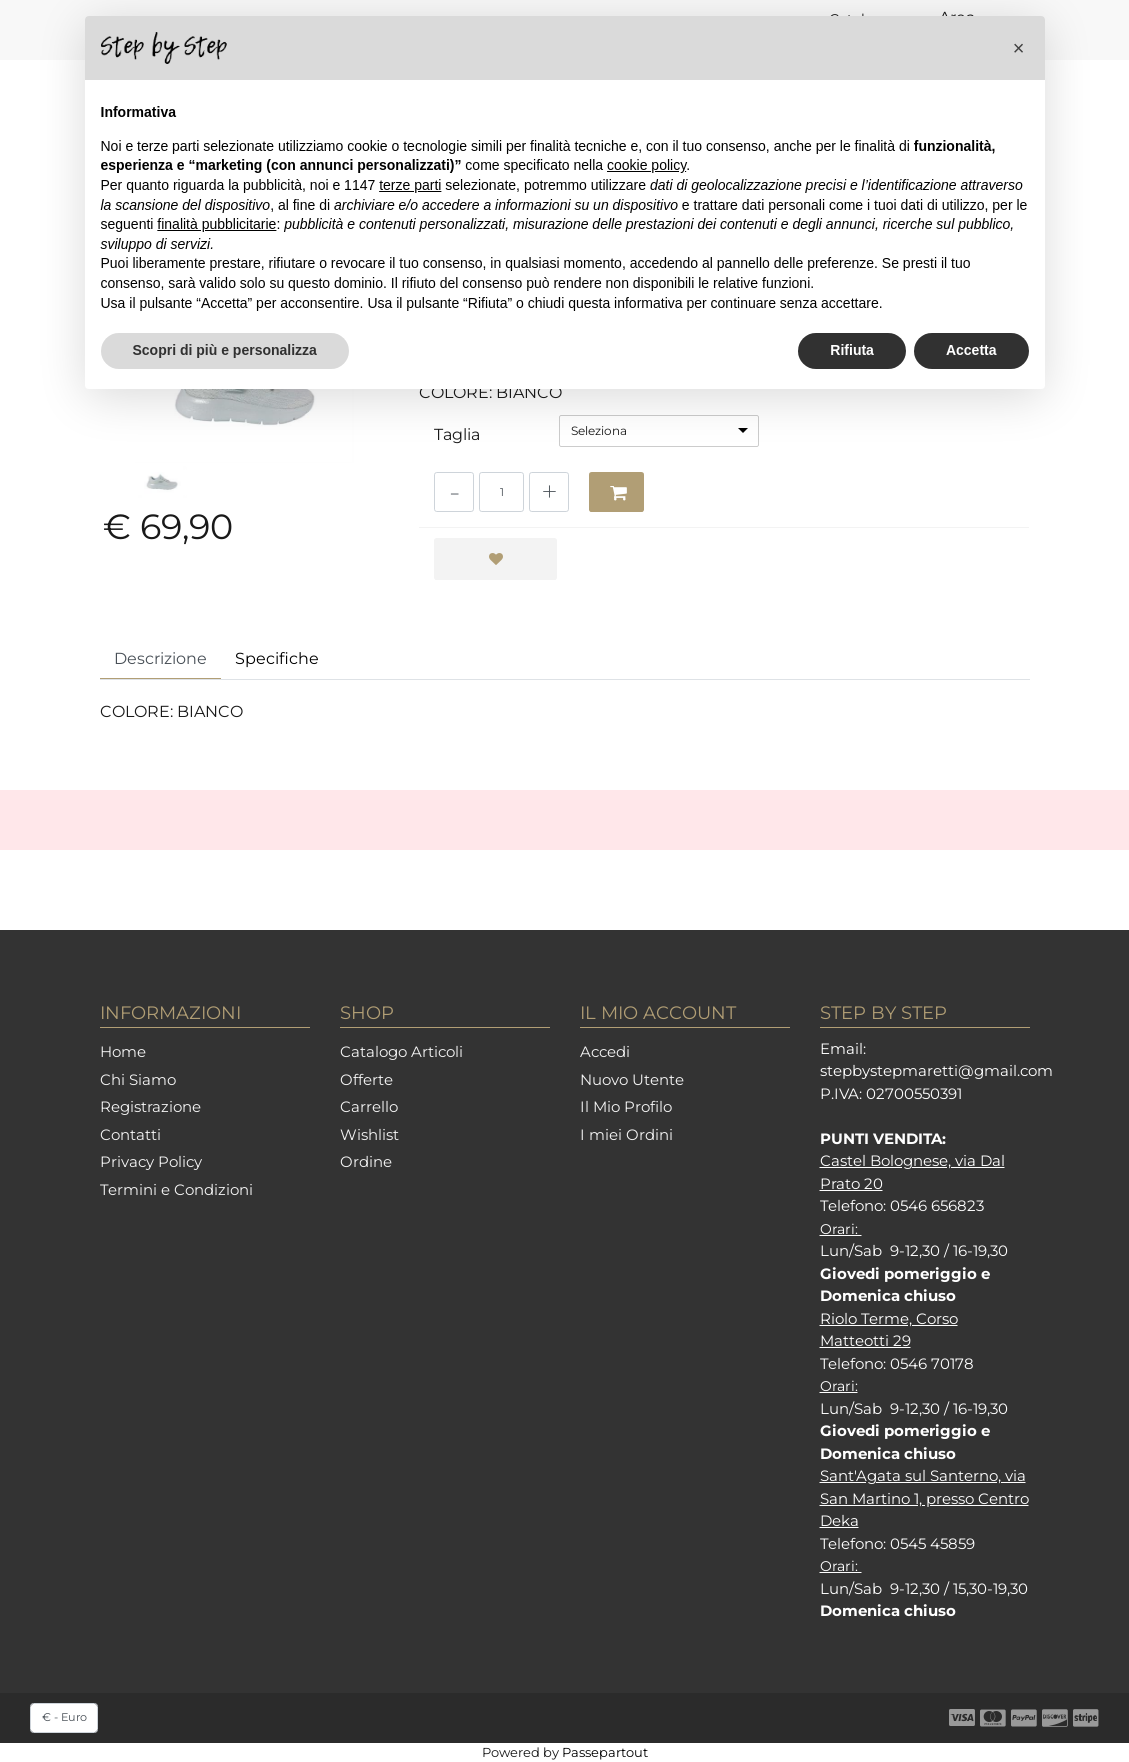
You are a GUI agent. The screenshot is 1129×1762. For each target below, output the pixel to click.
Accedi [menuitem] (605, 1051)
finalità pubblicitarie (216, 224)
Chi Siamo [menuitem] (138, 1079)
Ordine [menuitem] (366, 1161)
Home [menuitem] (123, 1051)
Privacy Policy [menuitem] (151, 1161)
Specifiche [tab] (277, 658)
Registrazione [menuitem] (150, 1106)
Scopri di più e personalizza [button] (225, 350)
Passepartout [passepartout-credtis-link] (605, 1752)
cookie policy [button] (646, 165)
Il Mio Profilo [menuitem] (626, 1106)
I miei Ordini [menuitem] (626, 1134)
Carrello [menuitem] (369, 1106)
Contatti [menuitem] (130, 1134)
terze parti (410, 185)
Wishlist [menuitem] (369, 1134)
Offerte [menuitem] (366, 1079)
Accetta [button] (971, 350)
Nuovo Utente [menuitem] (632, 1079)
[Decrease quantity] (454, 492)
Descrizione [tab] (160, 658)
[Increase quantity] (549, 492)
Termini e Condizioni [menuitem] (176, 1189)
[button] (1019, 48)
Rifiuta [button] (852, 350)
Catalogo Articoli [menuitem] (401, 1051)
